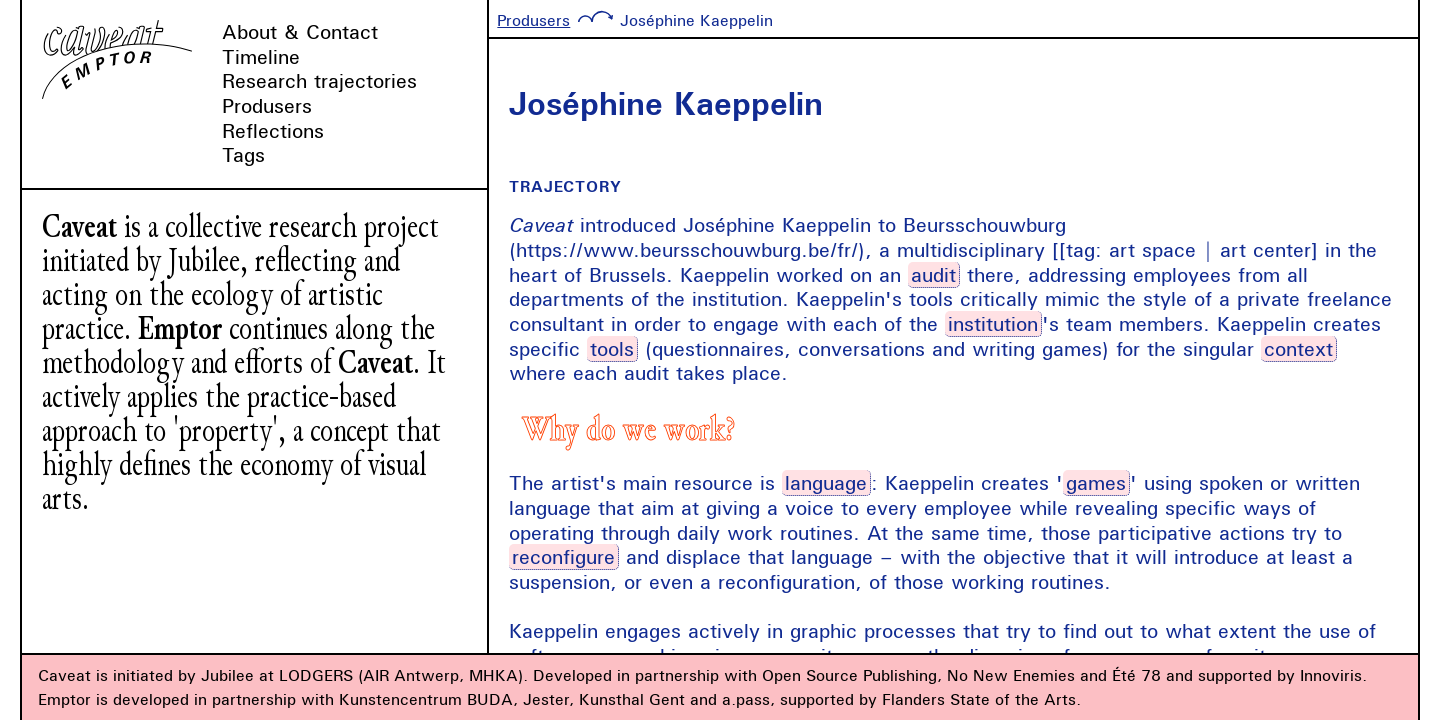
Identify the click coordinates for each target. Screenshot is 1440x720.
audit (933, 274)
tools (612, 348)
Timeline (261, 56)
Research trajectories (319, 80)
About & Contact (300, 31)
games (1096, 482)
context (1298, 348)
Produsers (267, 105)
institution (993, 323)
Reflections (273, 130)
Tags (243, 154)
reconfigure (563, 556)
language (826, 482)
